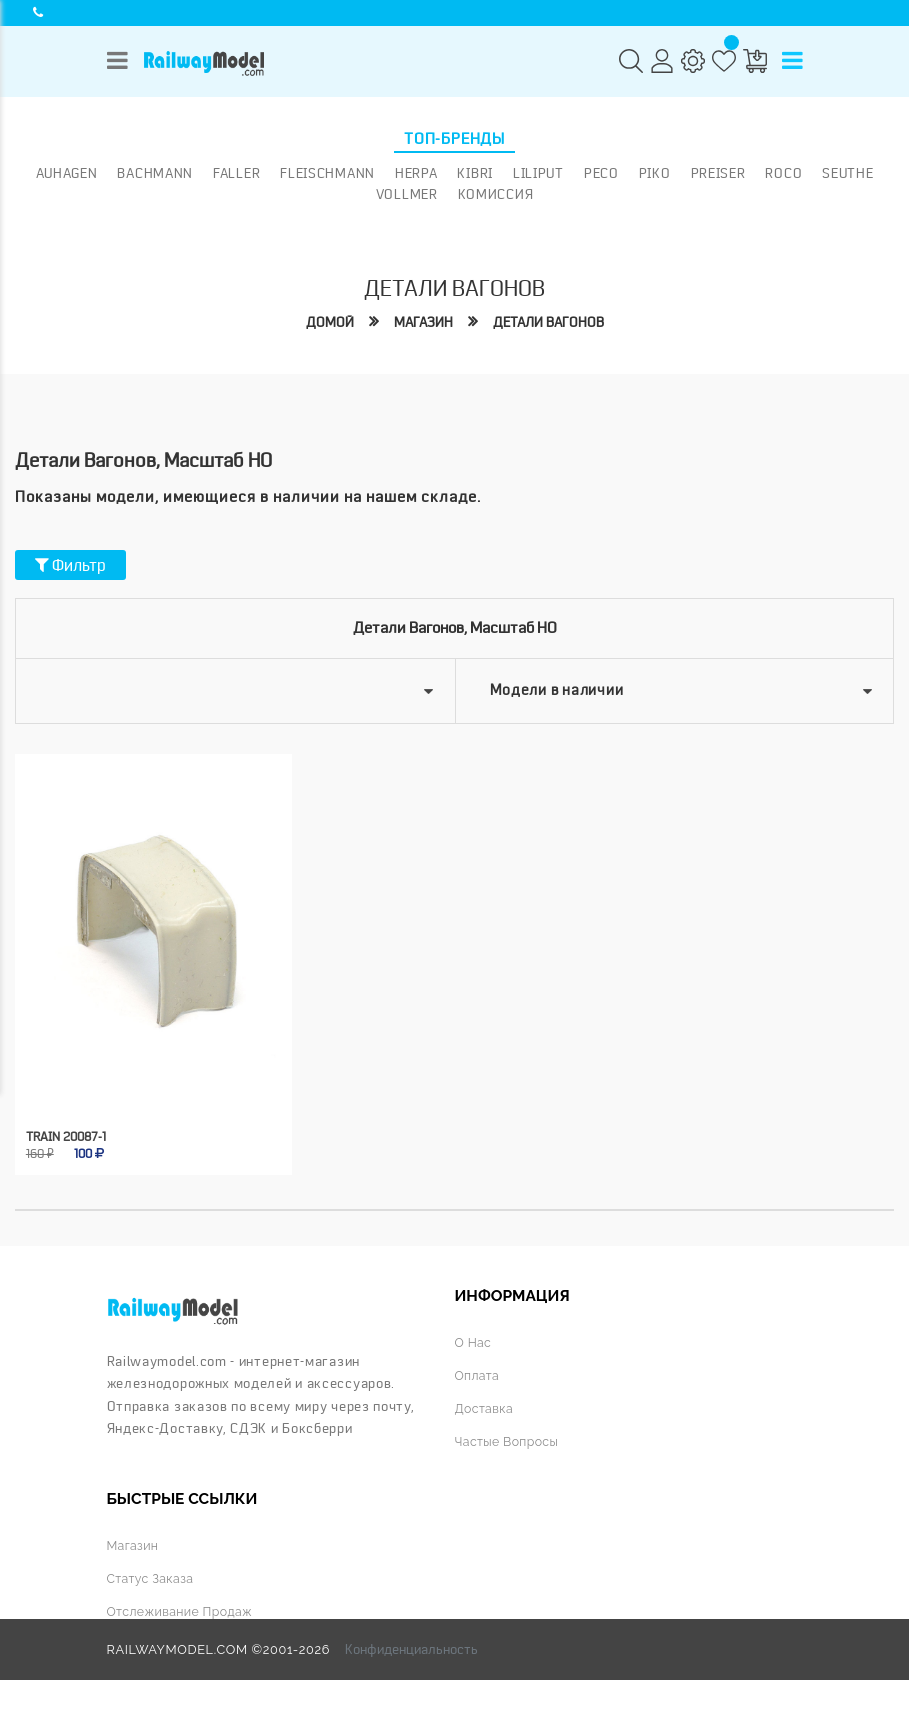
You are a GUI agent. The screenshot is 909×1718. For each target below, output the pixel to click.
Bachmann (155, 173)
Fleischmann (327, 173)
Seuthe (847, 173)
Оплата (478, 1373)
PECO (601, 173)
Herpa (416, 173)
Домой (325, 322)
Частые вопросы (508, 1437)
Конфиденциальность (411, 1646)
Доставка (485, 1405)
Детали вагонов (550, 322)
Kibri (475, 173)
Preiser (718, 173)
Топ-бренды (454, 139)
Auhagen (67, 173)
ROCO (783, 173)
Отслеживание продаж (182, 1608)
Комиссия (496, 194)
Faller (236, 173)
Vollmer (407, 194)
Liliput (538, 173)
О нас (474, 1340)
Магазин (421, 322)
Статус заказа (152, 1575)
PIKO (655, 173)
